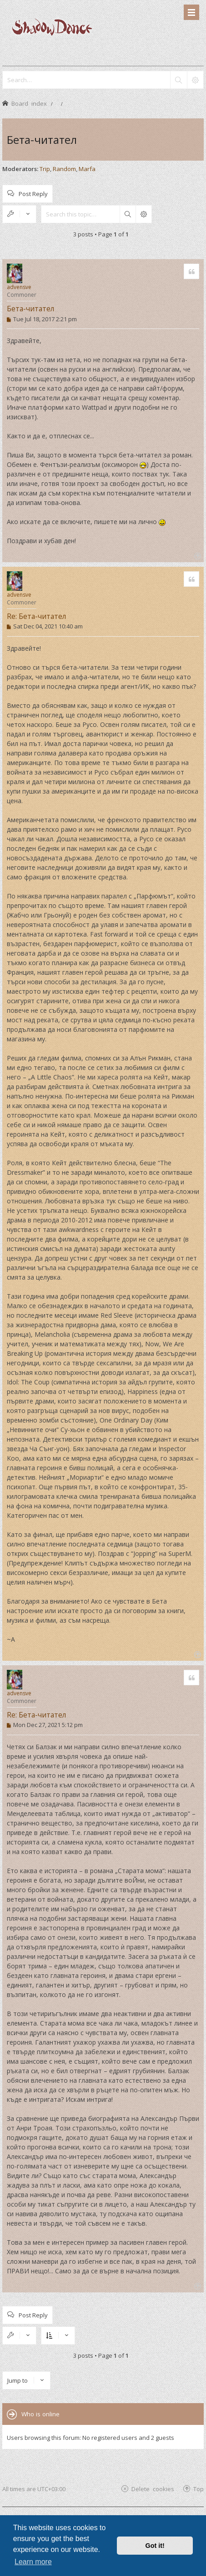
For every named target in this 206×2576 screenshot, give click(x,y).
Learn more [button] (33, 2562)
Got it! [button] (155, 2545)
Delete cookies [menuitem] (152, 2489)
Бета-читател (42, 139)
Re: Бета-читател (36, 616)
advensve (19, 287)
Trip (45, 169)
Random (64, 169)
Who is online (40, 2414)
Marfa (87, 169)
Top (198, 2489)
